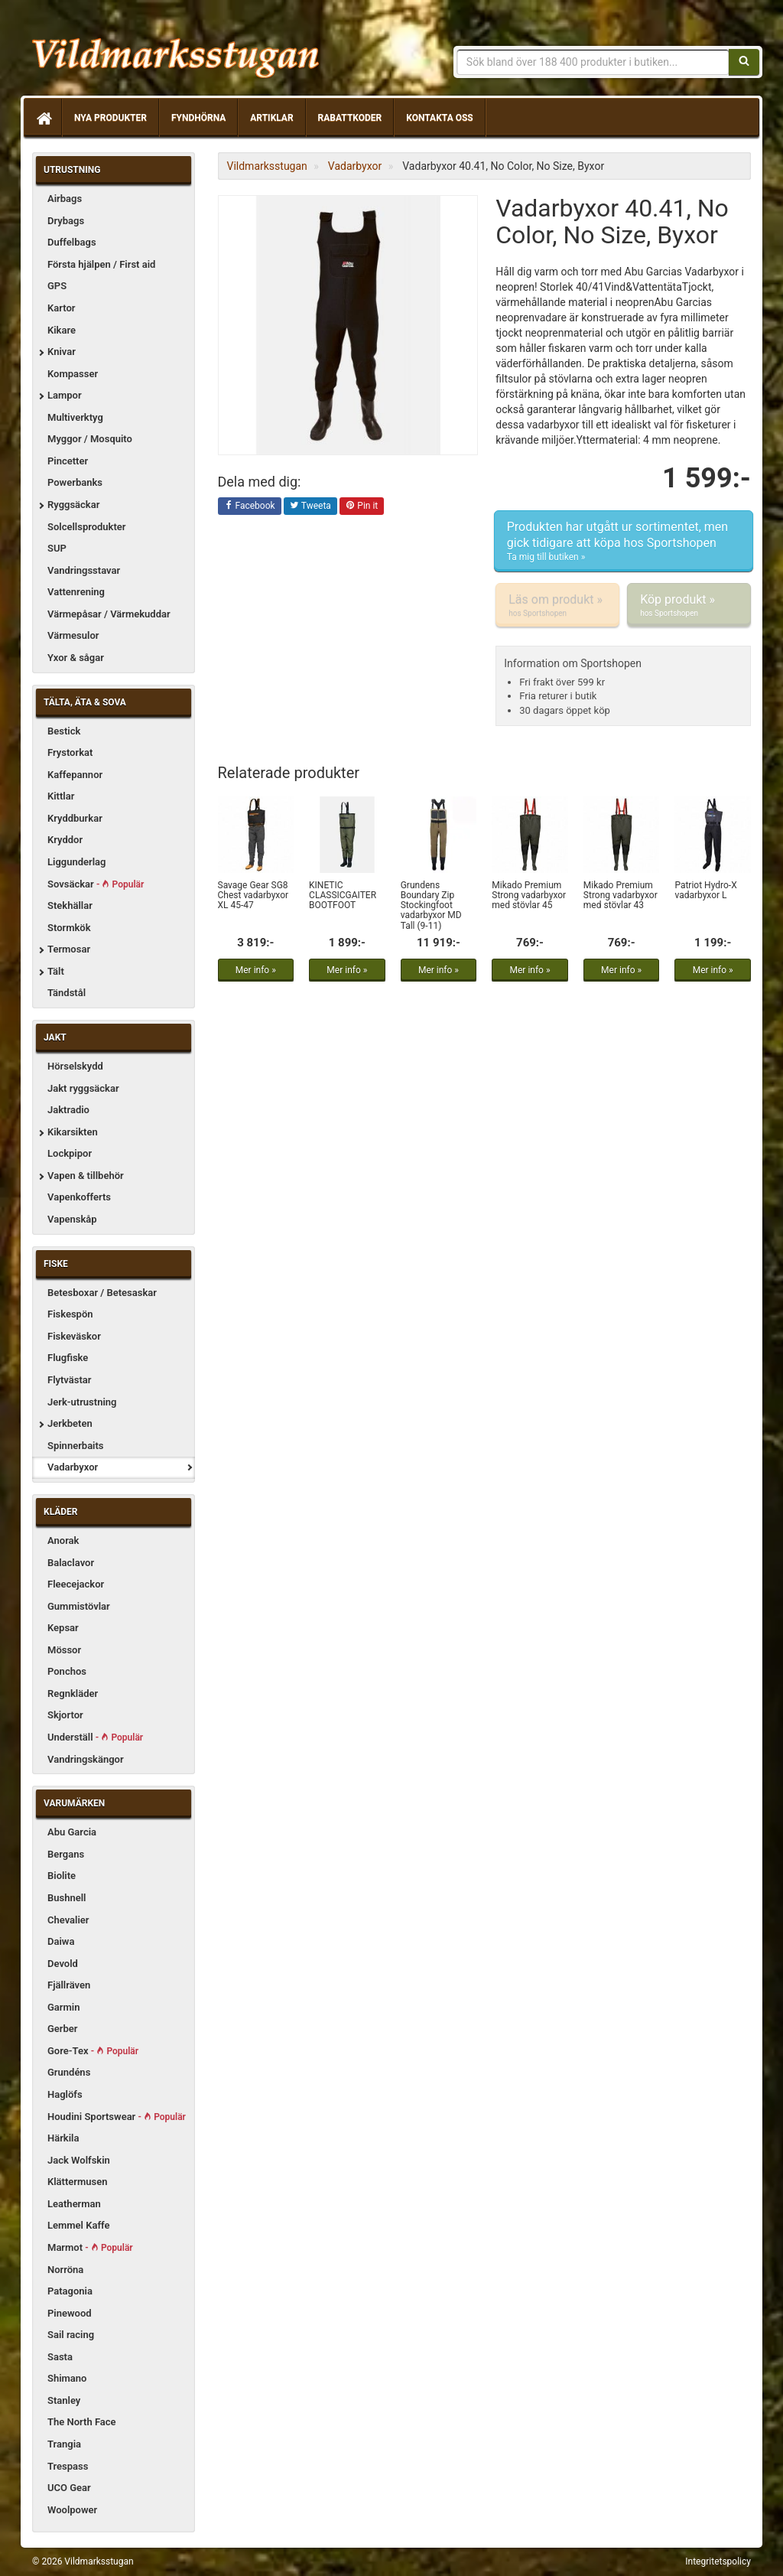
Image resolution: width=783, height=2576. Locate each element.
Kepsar (63, 1627)
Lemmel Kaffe (78, 2225)
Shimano (66, 2378)
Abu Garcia (71, 1832)
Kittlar (60, 796)
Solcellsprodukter (86, 526)
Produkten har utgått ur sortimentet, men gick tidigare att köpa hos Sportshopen (623, 541)
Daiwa (60, 1941)
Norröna (65, 2269)
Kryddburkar (74, 818)
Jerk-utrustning (81, 1402)
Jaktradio (68, 1109)
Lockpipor (69, 1153)
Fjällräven (68, 1985)
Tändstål (66, 992)
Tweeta (310, 506)
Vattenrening (76, 592)
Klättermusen (77, 2181)
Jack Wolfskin (78, 2160)
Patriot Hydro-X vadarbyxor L (705, 890)
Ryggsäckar (73, 504)
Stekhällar (70, 905)
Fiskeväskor (74, 1336)
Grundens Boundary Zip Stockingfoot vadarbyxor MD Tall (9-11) (431, 905)
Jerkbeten (70, 1423)
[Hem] (43, 118)
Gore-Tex (92, 2051)
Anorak (63, 1540)
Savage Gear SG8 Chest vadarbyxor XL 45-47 (253, 895)
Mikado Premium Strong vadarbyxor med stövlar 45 (529, 895)
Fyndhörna (198, 117)
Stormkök (69, 927)
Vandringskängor (85, 1759)
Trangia (64, 2444)
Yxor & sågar (75, 657)
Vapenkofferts (79, 1197)
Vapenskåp (72, 1219)
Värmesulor (73, 635)
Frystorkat (70, 752)
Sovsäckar (95, 884)
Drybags (65, 220)
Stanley (63, 2400)
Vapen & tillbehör (85, 1175)
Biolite (61, 1875)
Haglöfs (65, 2094)
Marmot (90, 2247)
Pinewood (69, 2313)
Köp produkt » (689, 605)
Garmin (63, 2007)
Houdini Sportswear (116, 2116)
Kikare (61, 330)
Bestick (63, 731)
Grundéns (68, 2072)
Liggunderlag (76, 862)
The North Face (81, 2422)
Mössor (64, 1650)
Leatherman (74, 2204)
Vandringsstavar (83, 570)
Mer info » (256, 970)
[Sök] (744, 62)
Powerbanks (74, 482)
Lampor (64, 395)
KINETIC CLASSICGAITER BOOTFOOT (342, 895)
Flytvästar (69, 1380)
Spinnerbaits (75, 1445)
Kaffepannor (74, 774)
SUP (57, 548)
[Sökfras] (592, 62)
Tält (55, 971)
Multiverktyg (75, 417)
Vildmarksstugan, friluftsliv (175, 51)
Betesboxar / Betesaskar (102, 1292)
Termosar (68, 949)
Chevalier (68, 1920)
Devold (62, 1963)
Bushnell (66, 1898)
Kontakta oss (439, 117)
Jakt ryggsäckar (83, 1088)
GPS (57, 285)
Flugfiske (67, 1357)
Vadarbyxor (72, 1467)
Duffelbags (71, 242)
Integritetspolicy (718, 2561)
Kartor (61, 308)
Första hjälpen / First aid (101, 264)
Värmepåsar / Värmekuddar (109, 614)
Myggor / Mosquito (89, 439)
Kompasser (72, 373)
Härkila (63, 2138)
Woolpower (72, 2510)
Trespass (67, 2466)
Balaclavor (70, 1562)
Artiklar (271, 117)
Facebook (249, 506)
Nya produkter (110, 117)
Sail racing (70, 2334)
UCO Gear (69, 2487)
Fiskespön (70, 1314)
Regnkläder (72, 1693)
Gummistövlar (78, 1606)
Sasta (60, 2357)
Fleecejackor (75, 1584)
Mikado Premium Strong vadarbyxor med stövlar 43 (620, 895)
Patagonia (70, 2291)
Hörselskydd (75, 1066)
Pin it (362, 506)
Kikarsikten (72, 1132)
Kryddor (65, 839)
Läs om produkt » (557, 605)
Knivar (61, 351)
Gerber (62, 2028)
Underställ (95, 1737)
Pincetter (67, 461)
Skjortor (65, 1715)
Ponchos (66, 1671)
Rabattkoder (350, 117)
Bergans (65, 1854)
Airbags (64, 198)
